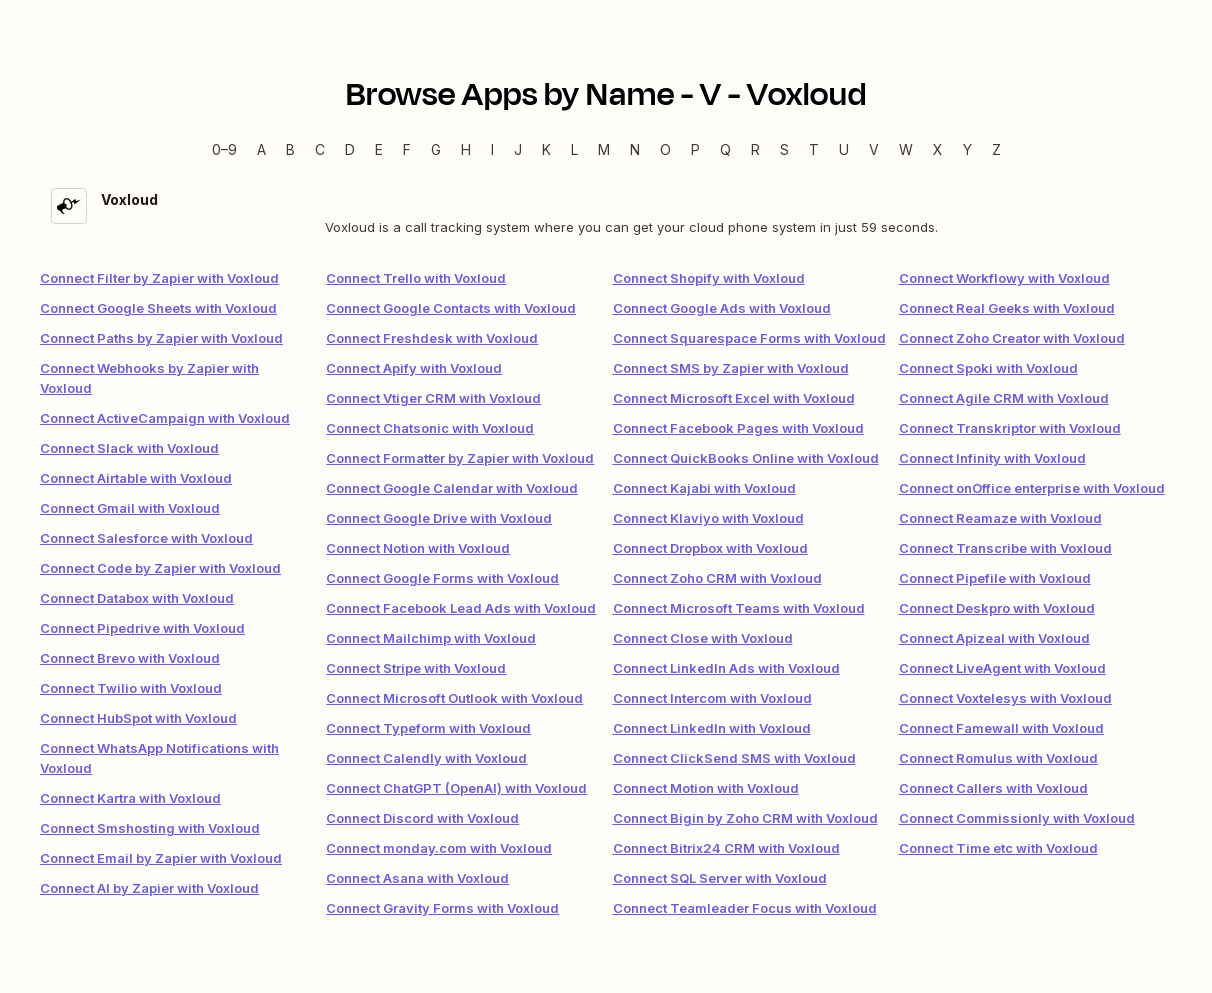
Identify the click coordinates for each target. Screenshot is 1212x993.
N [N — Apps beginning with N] (635, 149)
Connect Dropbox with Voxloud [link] (710, 548)
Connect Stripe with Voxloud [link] (416, 668)
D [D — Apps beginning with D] (350, 149)
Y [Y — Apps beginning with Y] (967, 149)
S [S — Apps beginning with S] (784, 149)
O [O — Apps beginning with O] (665, 149)
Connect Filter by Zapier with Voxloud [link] (159, 278)
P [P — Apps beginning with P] (695, 149)
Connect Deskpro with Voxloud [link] (997, 608)
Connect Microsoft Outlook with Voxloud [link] (454, 698)
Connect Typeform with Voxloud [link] (428, 728)
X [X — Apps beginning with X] (938, 149)
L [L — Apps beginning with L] (574, 149)
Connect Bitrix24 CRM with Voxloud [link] (726, 848)
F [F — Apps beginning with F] (407, 149)
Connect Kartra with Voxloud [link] (130, 798)
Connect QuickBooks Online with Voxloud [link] (746, 458)
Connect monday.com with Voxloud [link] (439, 848)
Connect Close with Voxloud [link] (703, 638)
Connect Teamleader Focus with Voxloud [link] (745, 908)
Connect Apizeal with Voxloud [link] (994, 638)
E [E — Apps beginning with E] (379, 149)
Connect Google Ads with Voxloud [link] (722, 308)
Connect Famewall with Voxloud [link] (1001, 728)
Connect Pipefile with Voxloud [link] (995, 578)
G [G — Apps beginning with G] (436, 149)
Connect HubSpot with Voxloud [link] (138, 718)
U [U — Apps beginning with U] (844, 149)
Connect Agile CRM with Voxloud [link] (1004, 398)
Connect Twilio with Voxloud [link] (131, 688)
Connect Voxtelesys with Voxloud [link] (1005, 698)
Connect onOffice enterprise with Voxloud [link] (1032, 488)
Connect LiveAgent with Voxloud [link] (1002, 668)
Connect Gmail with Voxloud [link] (130, 508)
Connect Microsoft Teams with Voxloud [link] (739, 608)
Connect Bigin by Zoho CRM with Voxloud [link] (745, 818)
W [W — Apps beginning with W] (906, 149)
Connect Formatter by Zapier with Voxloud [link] (460, 458)
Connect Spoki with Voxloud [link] (988, 368)
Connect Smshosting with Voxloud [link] (150, 828)
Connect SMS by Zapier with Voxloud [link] (731, 368)
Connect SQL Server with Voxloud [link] (720, 878)
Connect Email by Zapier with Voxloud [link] (161, 858)
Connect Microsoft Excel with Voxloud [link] (734, 398)
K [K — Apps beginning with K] (546, 149)
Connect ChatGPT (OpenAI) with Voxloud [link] (456, 788)
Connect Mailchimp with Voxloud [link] (431, 638)
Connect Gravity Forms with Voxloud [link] (442, 908)
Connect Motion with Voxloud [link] (706, 788)
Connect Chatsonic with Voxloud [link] (430, 428)
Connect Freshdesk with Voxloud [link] (432, 338)
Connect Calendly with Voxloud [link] (426, 758)
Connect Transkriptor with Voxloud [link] (1010, 428)
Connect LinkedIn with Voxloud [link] (712, 728)
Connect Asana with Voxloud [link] (417, 878)
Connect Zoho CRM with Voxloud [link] (717, 578)
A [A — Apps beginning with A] (261, 149)
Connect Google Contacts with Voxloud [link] (451, 308)
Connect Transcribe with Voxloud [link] (1005, 548)
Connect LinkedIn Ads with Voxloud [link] (726, 668)
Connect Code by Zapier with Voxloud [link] (160, 568)
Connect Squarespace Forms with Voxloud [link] (749, 338)
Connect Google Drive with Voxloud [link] (439, 518)
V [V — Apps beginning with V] (874, 149)
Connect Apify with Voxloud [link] (414, 368)
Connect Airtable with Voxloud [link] (136, 478)
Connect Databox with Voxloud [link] (137, 598)
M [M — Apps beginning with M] (604, 149)
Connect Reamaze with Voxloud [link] (1000, 518)
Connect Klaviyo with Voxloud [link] (708, 518)
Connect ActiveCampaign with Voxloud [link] (165, 418)
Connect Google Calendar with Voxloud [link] (452, 488)
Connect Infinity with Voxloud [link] (992, 458)
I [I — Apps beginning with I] (492, 149)
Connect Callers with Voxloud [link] (993, 788)
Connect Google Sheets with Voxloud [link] (158, 308)
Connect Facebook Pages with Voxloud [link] (738, 428)
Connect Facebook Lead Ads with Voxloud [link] (461, 608)
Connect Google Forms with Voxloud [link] (442, 578)
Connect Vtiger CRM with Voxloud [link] (433, 398)
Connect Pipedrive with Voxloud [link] (142, 628)
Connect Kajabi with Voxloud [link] (704, 488)
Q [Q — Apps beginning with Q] (725, 149)
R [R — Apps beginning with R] (755, 149)
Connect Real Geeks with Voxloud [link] (1007, 308)
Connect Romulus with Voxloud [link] (998, 758)
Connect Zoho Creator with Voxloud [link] (1012, 338)
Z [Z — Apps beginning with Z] (996, 149)
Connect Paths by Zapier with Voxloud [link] (161, 338)
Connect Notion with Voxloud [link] (418, 548)
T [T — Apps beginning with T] (814, 149)
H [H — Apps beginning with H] (466, 149)
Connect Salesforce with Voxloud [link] (146, 538)
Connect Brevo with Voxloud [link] (130, 658)
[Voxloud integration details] (606, 212)
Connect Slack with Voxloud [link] (129, 448)
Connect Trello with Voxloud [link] (416, 278)
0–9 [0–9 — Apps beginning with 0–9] (224, 149)
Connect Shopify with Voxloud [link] (709, 278)
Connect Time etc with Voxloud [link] (998, 848)
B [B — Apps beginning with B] (290, 149)
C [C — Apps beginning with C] (320, 149)
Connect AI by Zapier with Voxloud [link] (149, 888)
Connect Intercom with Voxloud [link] (712, 698)
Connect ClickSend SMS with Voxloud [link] (734, 758)
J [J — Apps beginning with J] (518, 149)
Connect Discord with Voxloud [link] (422, 818)
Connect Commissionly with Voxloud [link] (1017, 818)
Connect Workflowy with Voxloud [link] (1004, 278)
